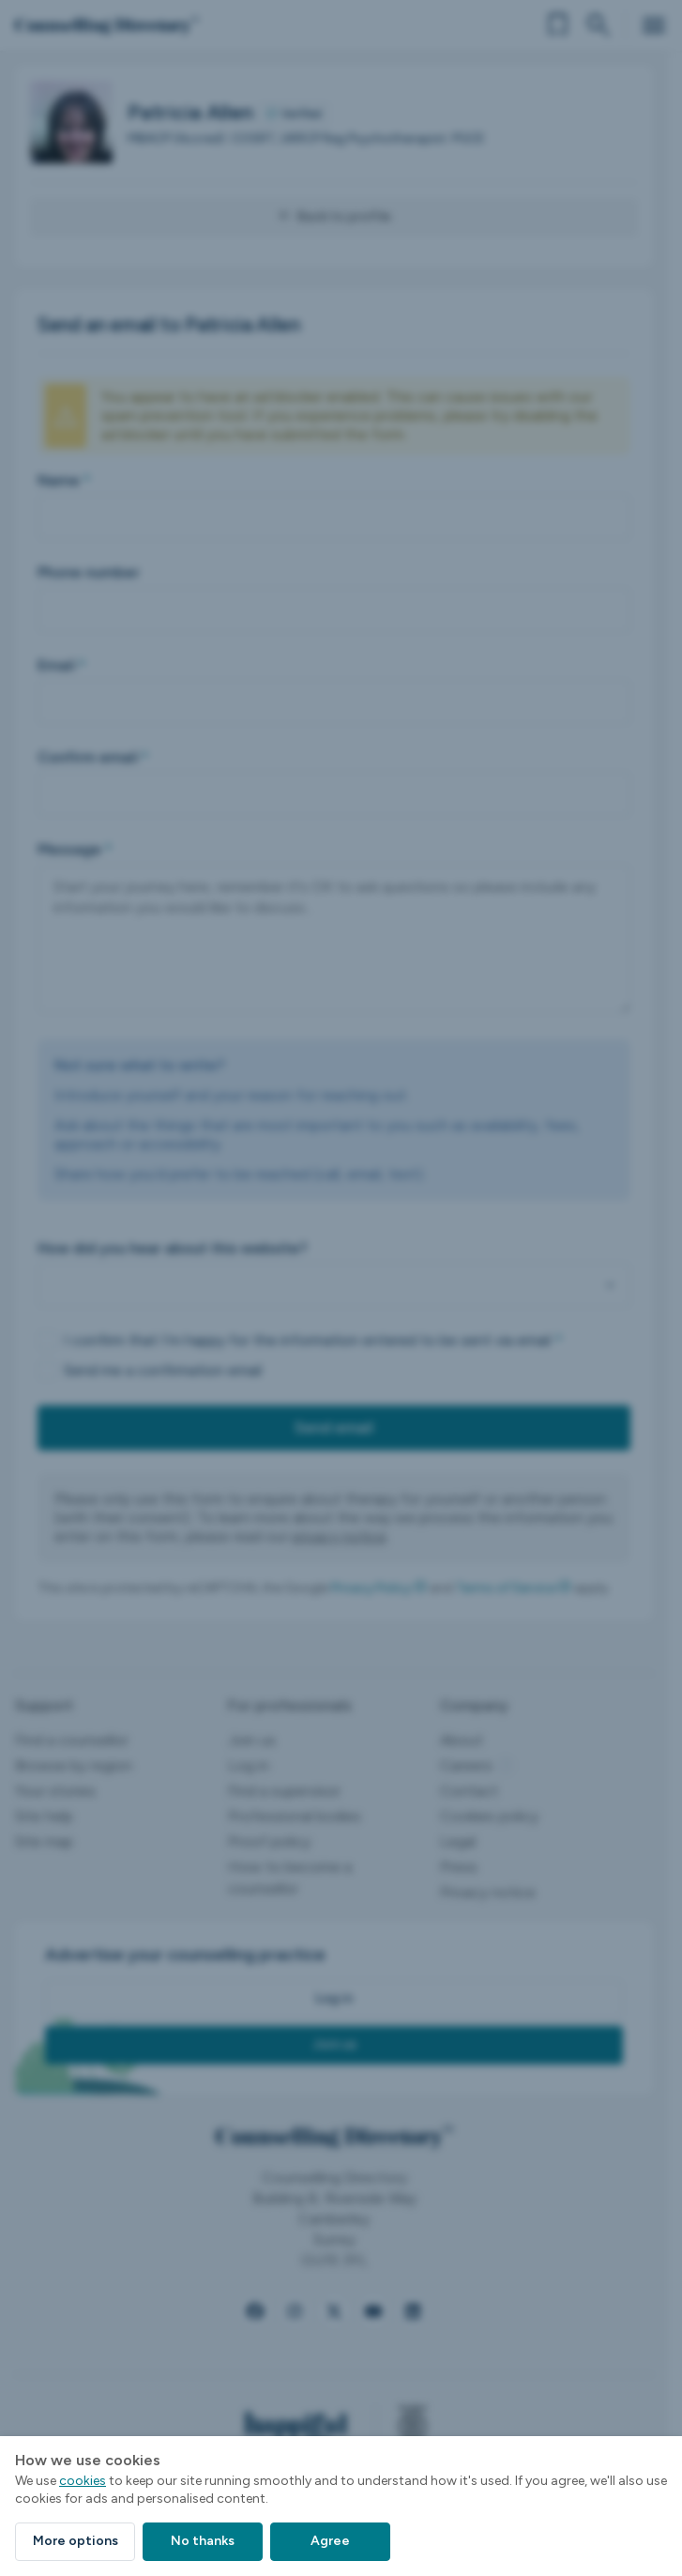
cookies (82, 2481)
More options (75, 2541)
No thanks (203, 2541)
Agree (330, 2541)
